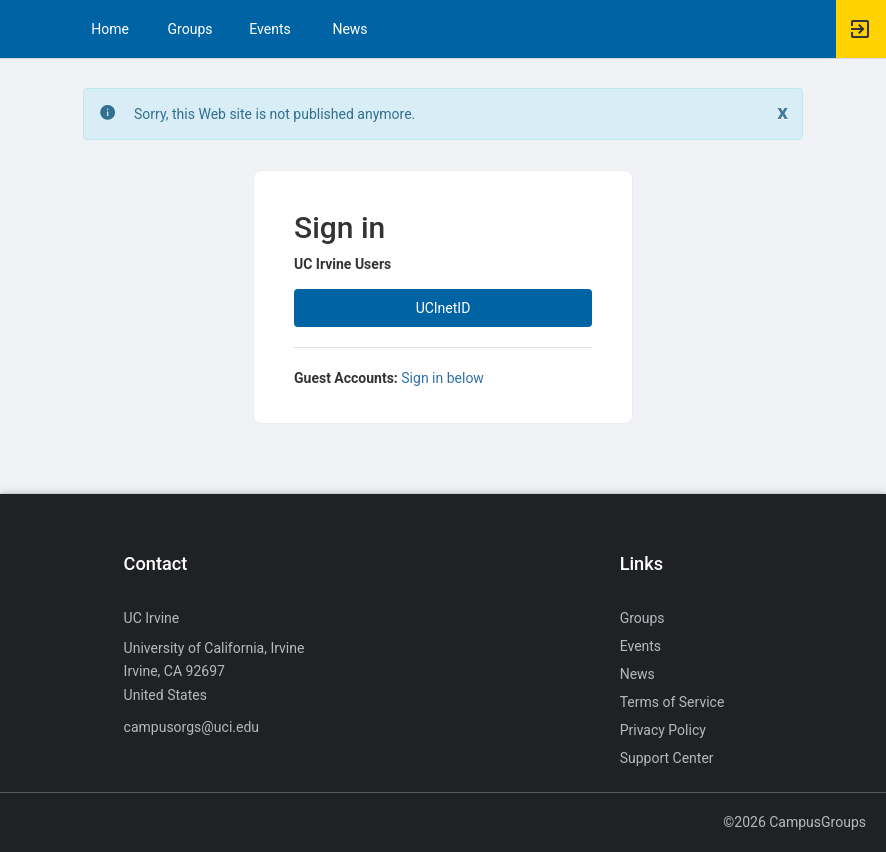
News (349, 29)
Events (269, 29)
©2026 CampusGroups (794, 822)
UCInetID (443, 308)
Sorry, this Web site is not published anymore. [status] (274, 114)
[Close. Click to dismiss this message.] (782, 112)
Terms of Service (672, 702)
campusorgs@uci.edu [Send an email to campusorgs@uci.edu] (191, 727)
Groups (190, 29)
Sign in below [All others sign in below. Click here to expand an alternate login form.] (442, 378)
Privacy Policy (663, 730)
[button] (25, 29)
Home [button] (110, 29)
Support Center (667, 758)
